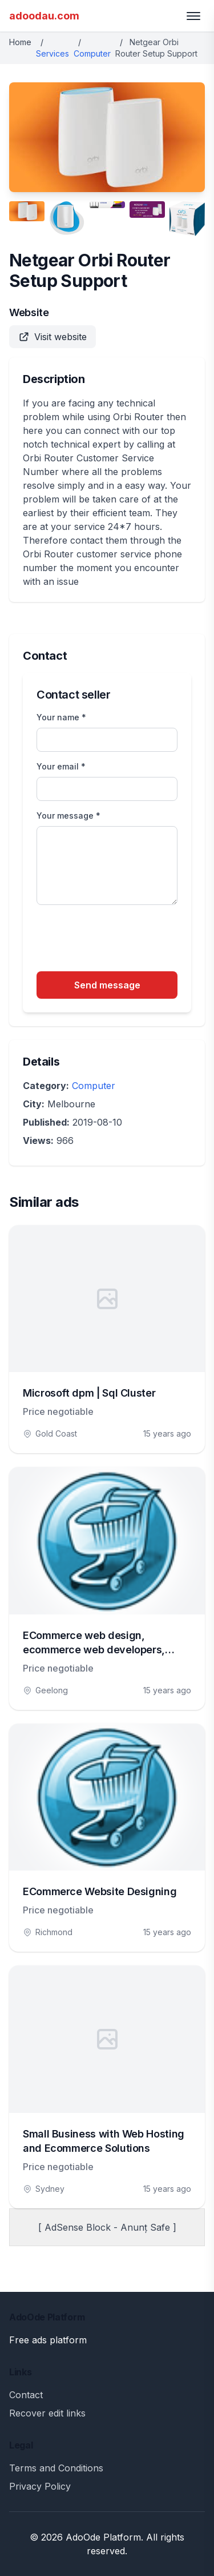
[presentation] (123, 940)
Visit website (52, 336)
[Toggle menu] (193, 16)
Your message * (68, 815)
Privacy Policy (40, 2486)
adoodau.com (44, 16)
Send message (107, 985)
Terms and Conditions (56, 2468)
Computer (92, 53)
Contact (26, 2394)
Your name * (61, 717)
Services (52, 53)
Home (20, 42)
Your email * (61, 766)
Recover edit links (47, 2413)
